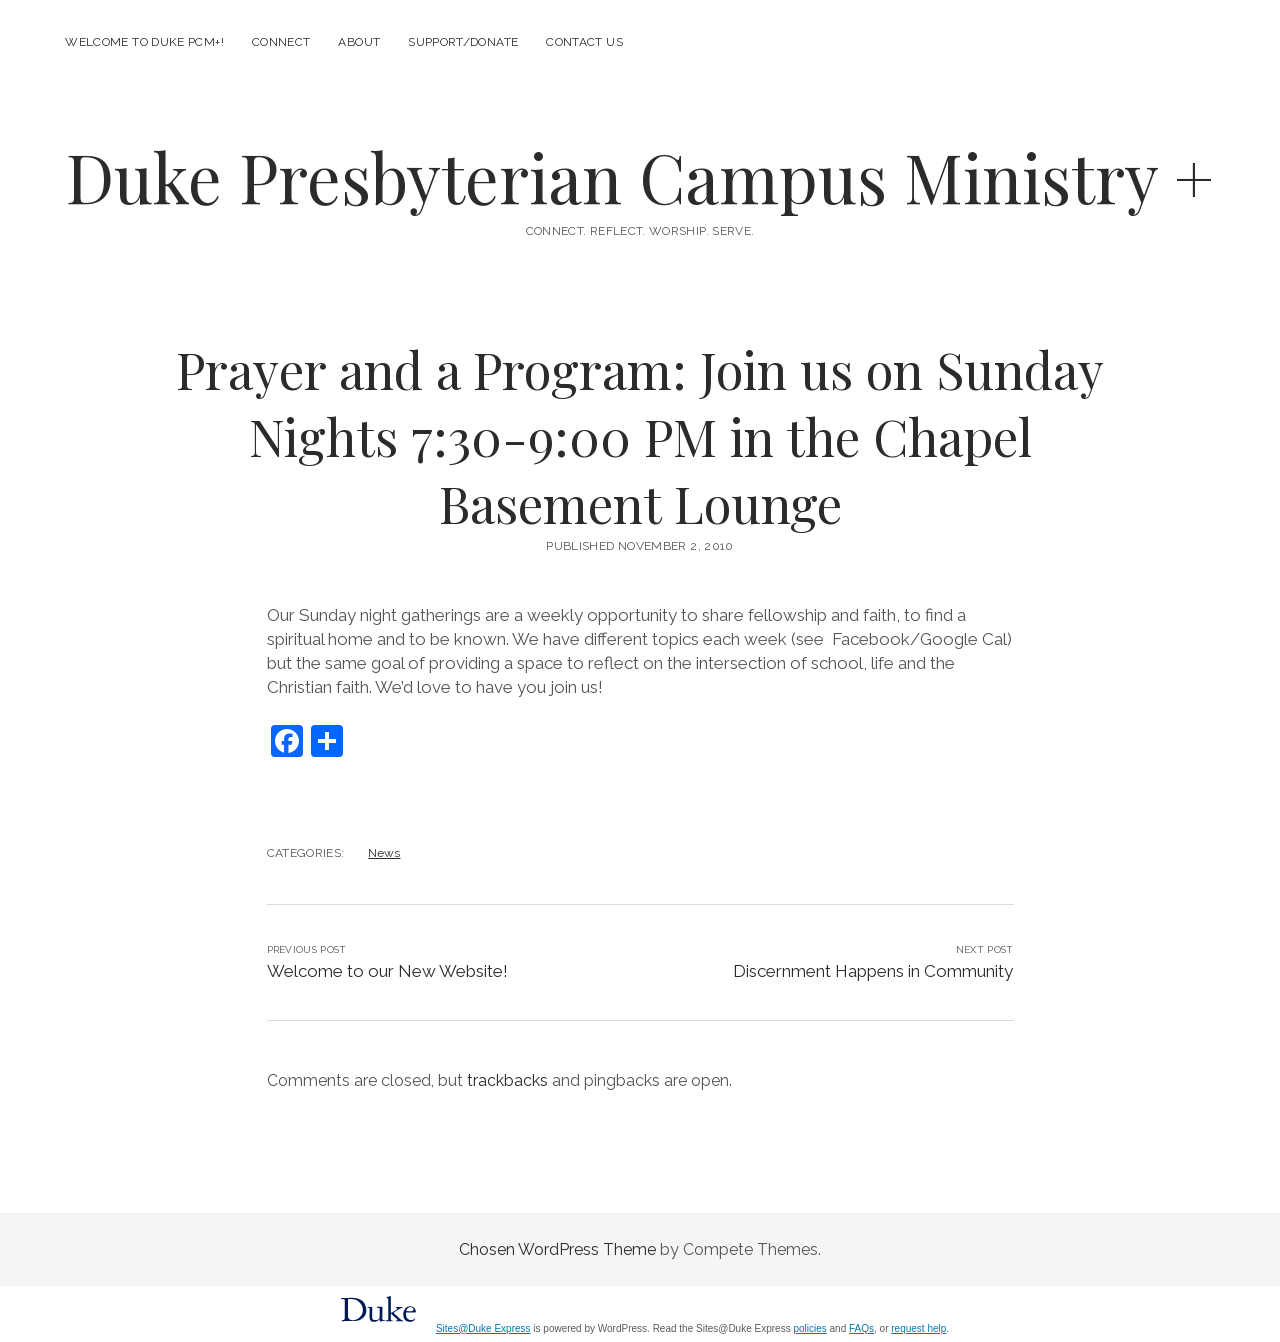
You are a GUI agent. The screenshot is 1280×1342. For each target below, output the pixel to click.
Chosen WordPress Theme (557, 1249)
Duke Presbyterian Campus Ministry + (640, 176)
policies (809, 1328)
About (359, 42)
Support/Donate (463, 42)
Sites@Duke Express (483, 1328)
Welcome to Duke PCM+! (144, 42)
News (384, 853)
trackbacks (507, 1080)
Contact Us (584, 42)
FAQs (861, 1328)
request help (918, 1328)
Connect (281, 42)
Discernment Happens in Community (873, 971)
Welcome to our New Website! (387, 971)
